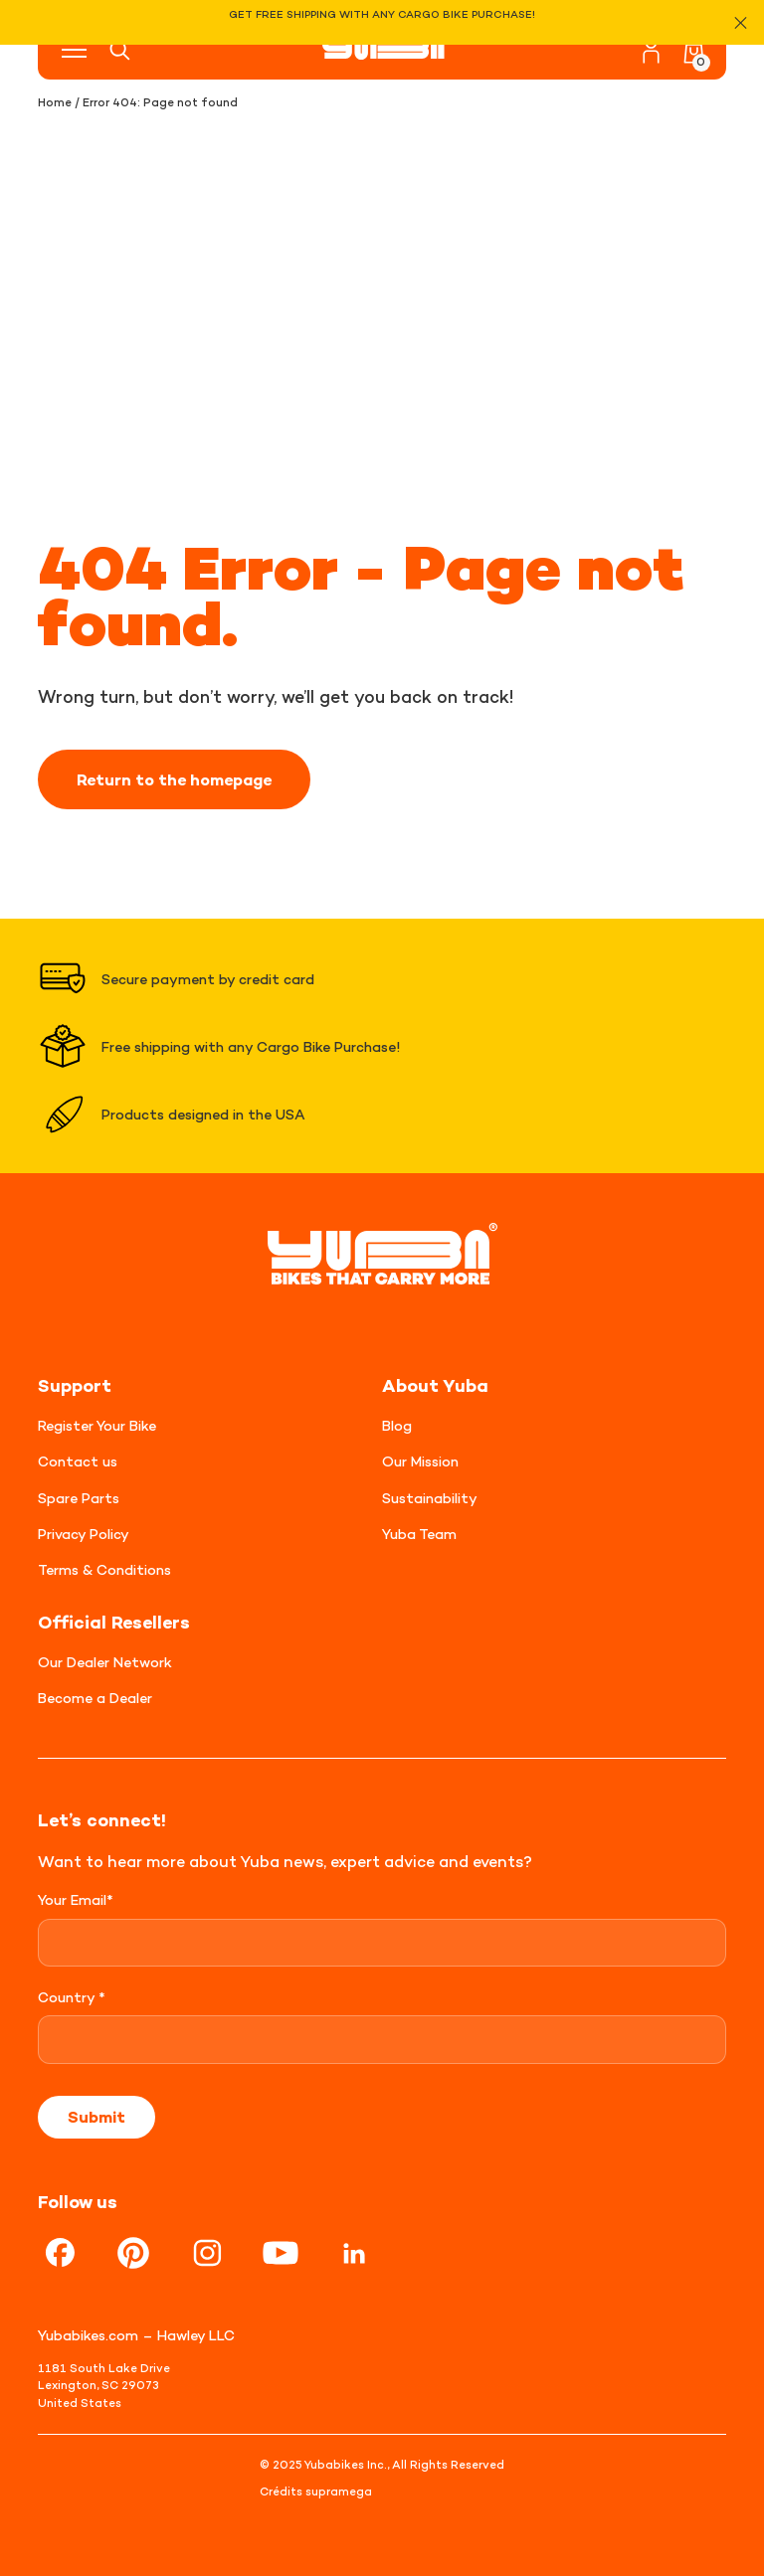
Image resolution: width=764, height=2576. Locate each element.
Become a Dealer (95, 1697)
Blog (397, 1425)
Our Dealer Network (105, 1661)
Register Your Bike (97, 1425)
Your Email (75, 1899)
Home (55, 102)
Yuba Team (419, 1533)
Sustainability (430, 1497)
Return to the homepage (174, 779)
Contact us (77, 1461)
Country (71, 1996)
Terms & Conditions (104, 1569)
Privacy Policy (83, 1533)
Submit (96, 2117)
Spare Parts (78, 1497)
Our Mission (420, 1461)
